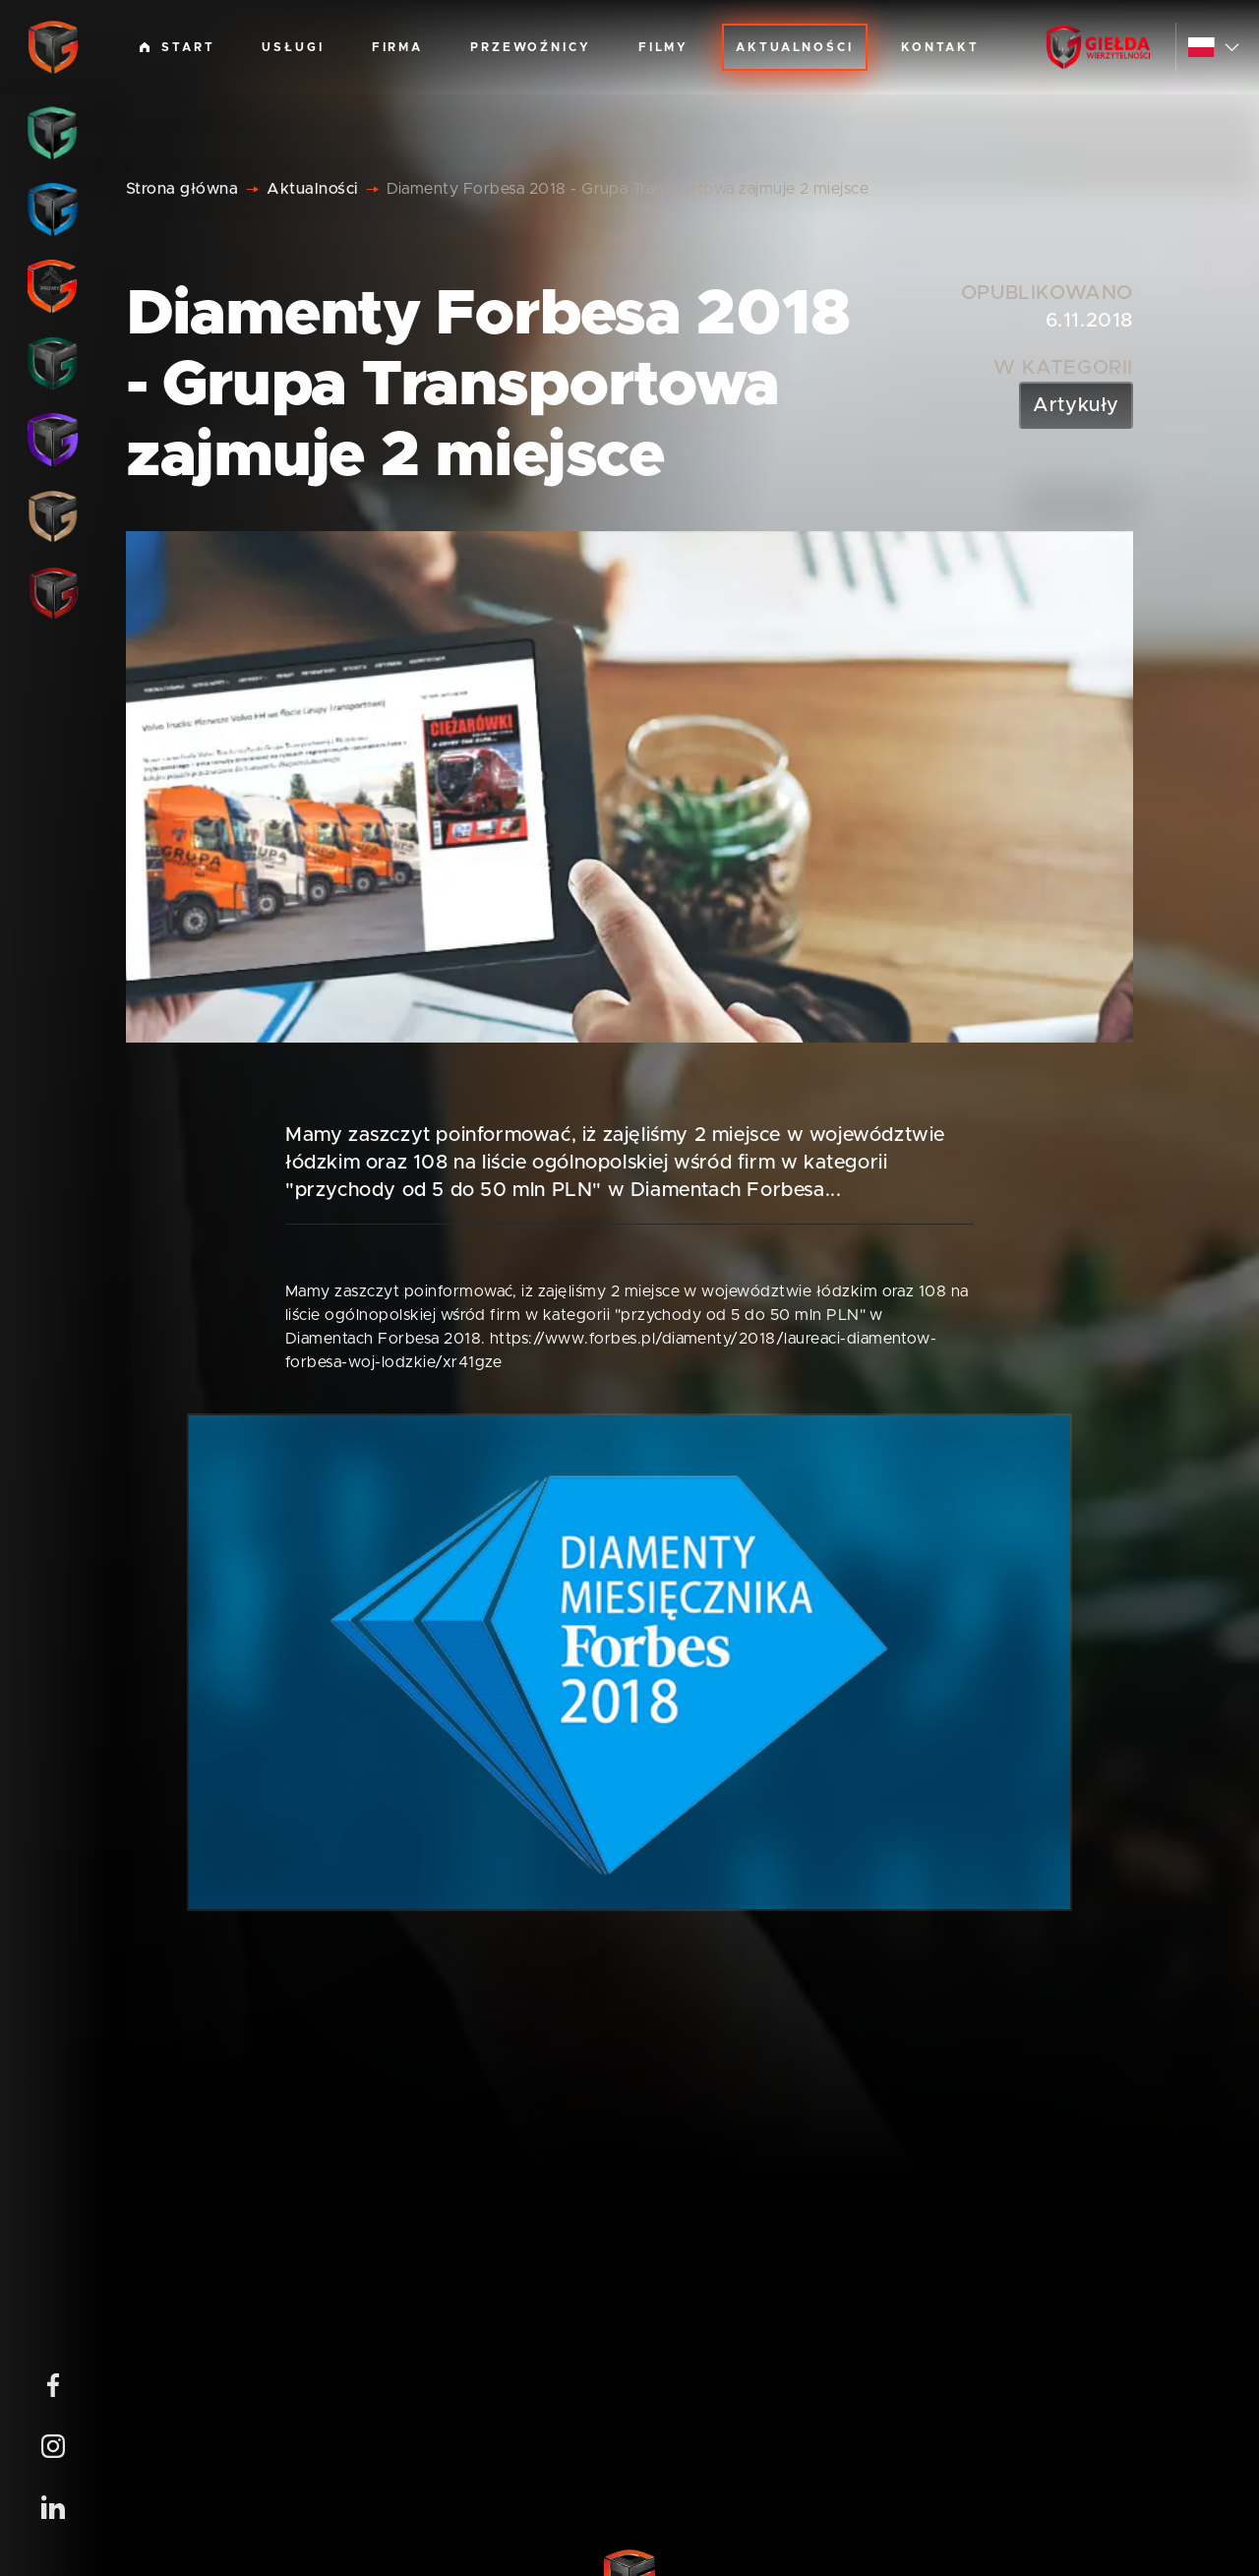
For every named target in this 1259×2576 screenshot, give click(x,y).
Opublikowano (1047, 293)
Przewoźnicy (530, 47)
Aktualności (795, 47)
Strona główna (182, 189)
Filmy (663, 47)
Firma (397, 47)
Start (177, 47)
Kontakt (940, 47)
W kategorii (1063, 368)
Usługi (293, 47)
